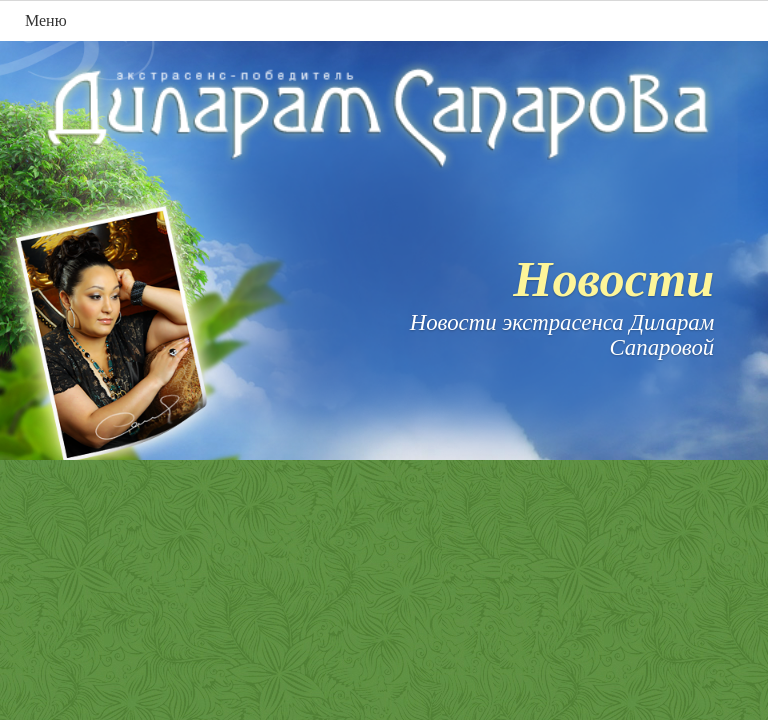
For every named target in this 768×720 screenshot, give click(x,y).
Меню (46, 20)
